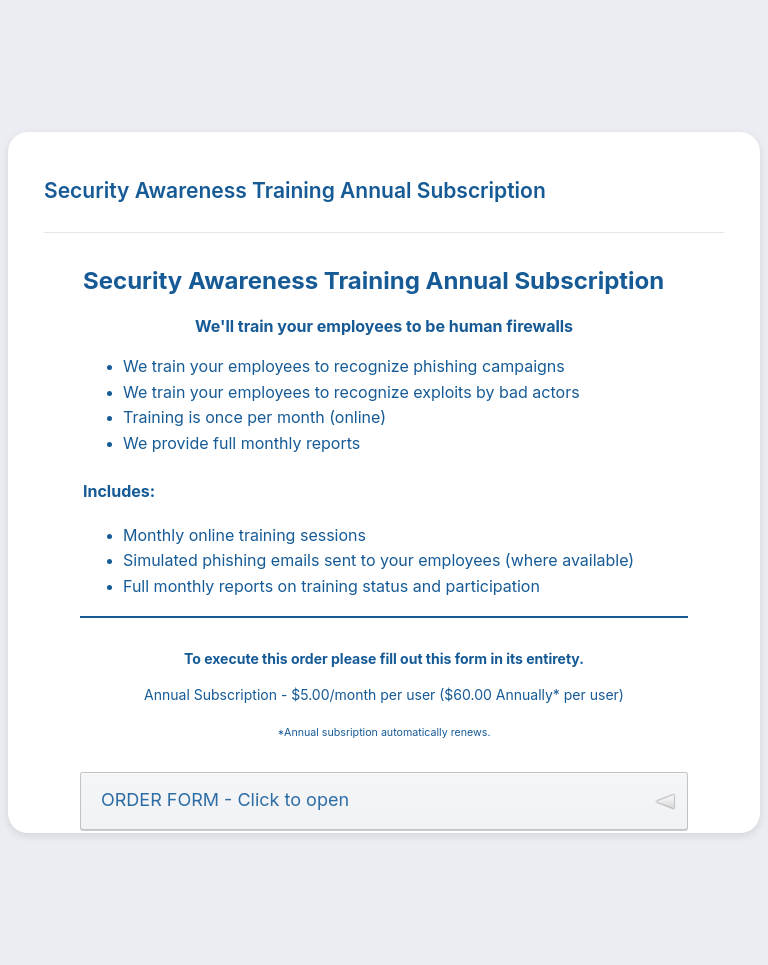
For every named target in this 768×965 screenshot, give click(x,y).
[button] (384, 801)
